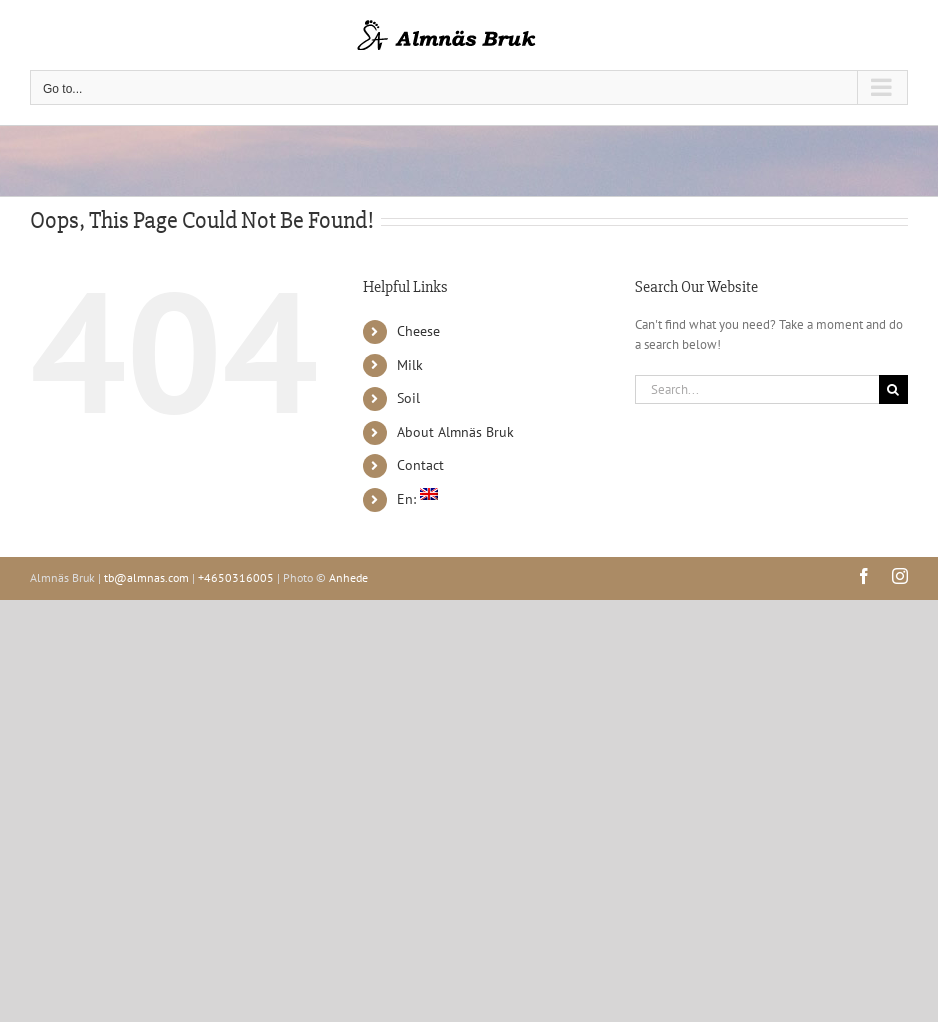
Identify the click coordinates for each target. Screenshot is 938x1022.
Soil (408, 398)
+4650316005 (236, 577)
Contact (420, 465)
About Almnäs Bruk (455, 432)
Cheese (418, 331)
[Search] (893, 389)
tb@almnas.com (146, 577)
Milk (410, 365)
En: (417, 499)
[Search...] (757, 389)
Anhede (348, 577)
